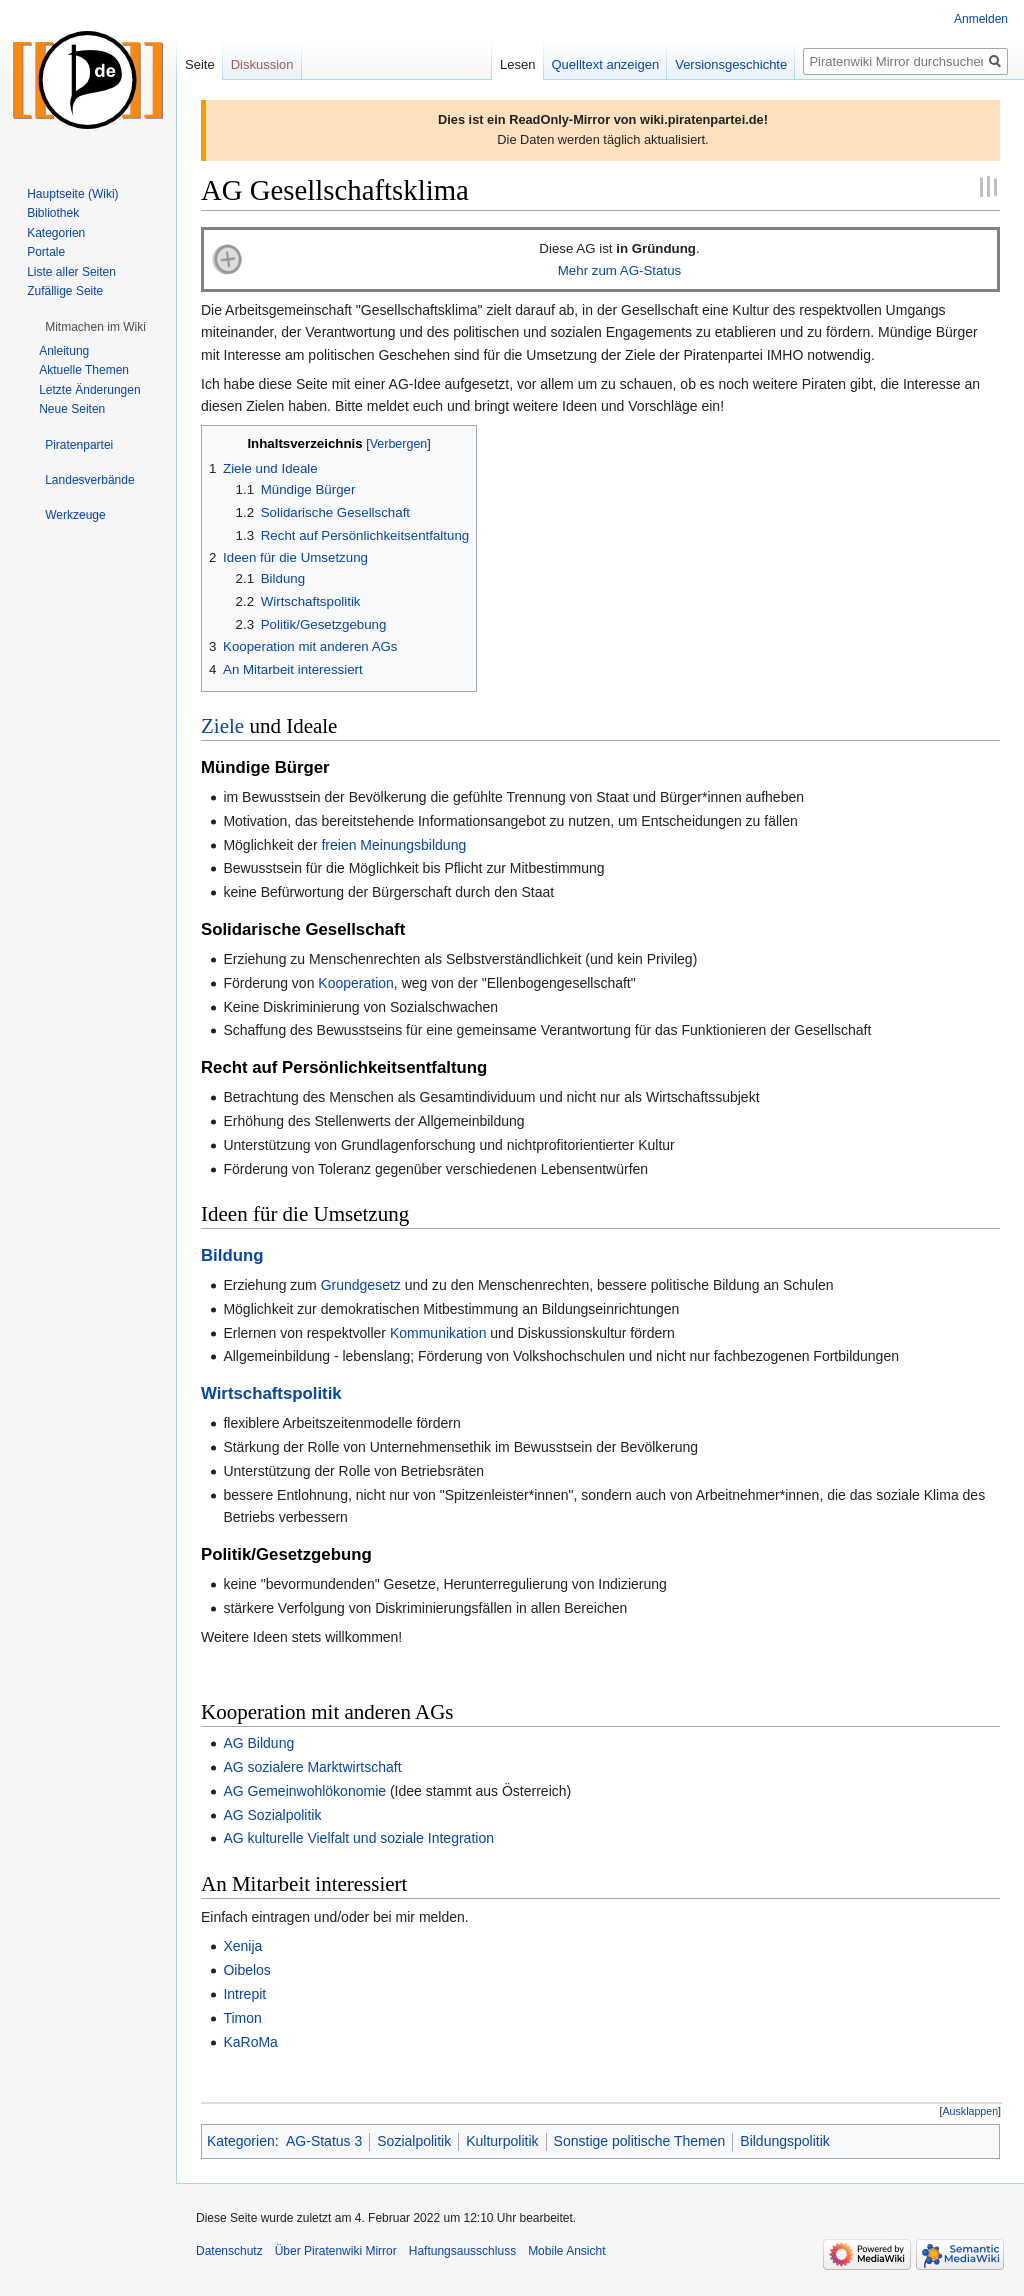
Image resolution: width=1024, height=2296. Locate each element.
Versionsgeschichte (731, 64)
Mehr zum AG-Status (619, 270)
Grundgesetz (361, 1285)
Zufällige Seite (65, 291)
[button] (970, 2111)
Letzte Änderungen (89, 390)
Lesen (517, 64)
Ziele (222, 726)
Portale (46, 252)
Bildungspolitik (785, 2141)
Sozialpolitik (414, 2141)
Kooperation (356, 983)
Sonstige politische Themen (640, 2141)
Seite (200, 64)
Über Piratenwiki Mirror (336, 2251)
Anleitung (64, 351)
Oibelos (246, 1970)
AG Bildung (258, 1743)
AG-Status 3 (324, 2141)
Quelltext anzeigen (606, 64)
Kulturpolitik (502, 2141)
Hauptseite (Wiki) (72, 194)
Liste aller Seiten (71, 272)
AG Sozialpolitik (272, 1815)
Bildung (232, 1255)
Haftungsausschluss (462, 2251)
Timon (242, 2018)
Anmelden (981, 19)
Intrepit (244, 1994)
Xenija (242, 1946)
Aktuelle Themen (84, 370)
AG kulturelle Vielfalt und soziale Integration (358, 1838)
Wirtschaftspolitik (271, 1393)
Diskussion (262, 64)
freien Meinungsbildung (393, 845)
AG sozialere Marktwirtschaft (312, 1767)
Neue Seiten (72, 409)
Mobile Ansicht (566, 2251)
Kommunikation (438, 1333)
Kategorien (241, 2141)
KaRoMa (250, 2042)
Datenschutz (229, 2251)
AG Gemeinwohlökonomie (304, 1791)
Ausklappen (971, 2111)
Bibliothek (53, 213)
